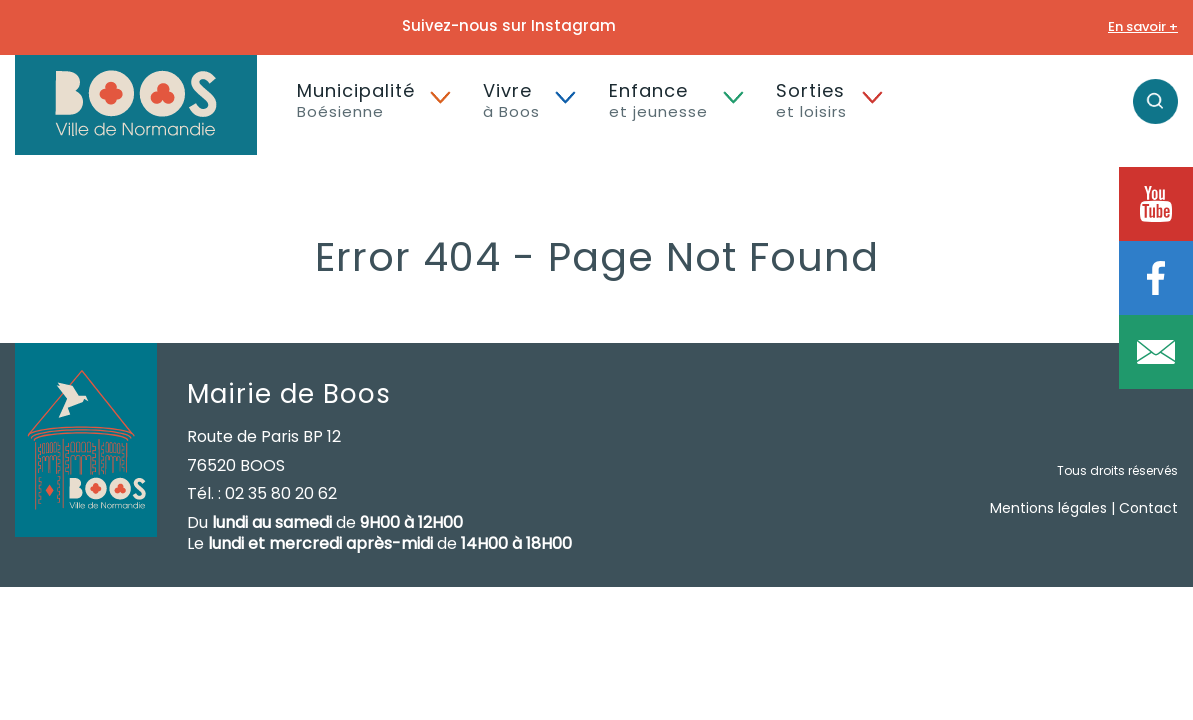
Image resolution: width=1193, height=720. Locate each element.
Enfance (658, 100)
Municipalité (356, 100)
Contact (1148, 508)
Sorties (811, 100)
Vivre (511, 100)
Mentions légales (1048, 508)
